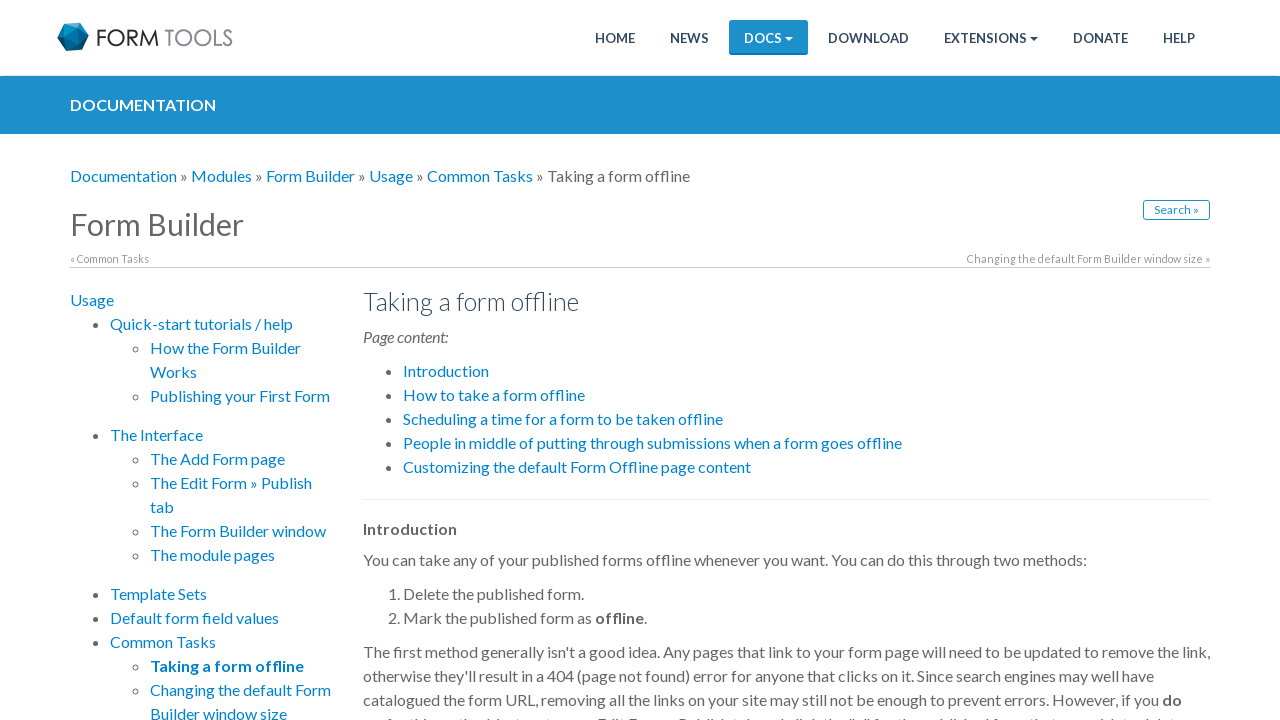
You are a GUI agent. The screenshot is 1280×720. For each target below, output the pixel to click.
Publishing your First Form (240, 395)
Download (868, 38)
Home (615, 38)
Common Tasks (480, 175)
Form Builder (310, 175)
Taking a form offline (227, 665)
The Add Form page (217, 458)
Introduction (446, 370)
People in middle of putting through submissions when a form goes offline (652, 442)
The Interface (156, 434)
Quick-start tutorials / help (201, 323)
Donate (1100, 38)
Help (1179, 38)
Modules (221, 175)
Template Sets (158, 593)
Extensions (991, 38)
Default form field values (194, 617)
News (689, 38)
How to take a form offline (494, 394)
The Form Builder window (238, 530)
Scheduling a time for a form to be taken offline (563, 418)
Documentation (123, 175)
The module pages (212, 554)
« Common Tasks (109, 258)
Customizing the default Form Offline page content (577, 466)
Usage (391, 175)
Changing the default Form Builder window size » (1088, 258)
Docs (768, 38)
